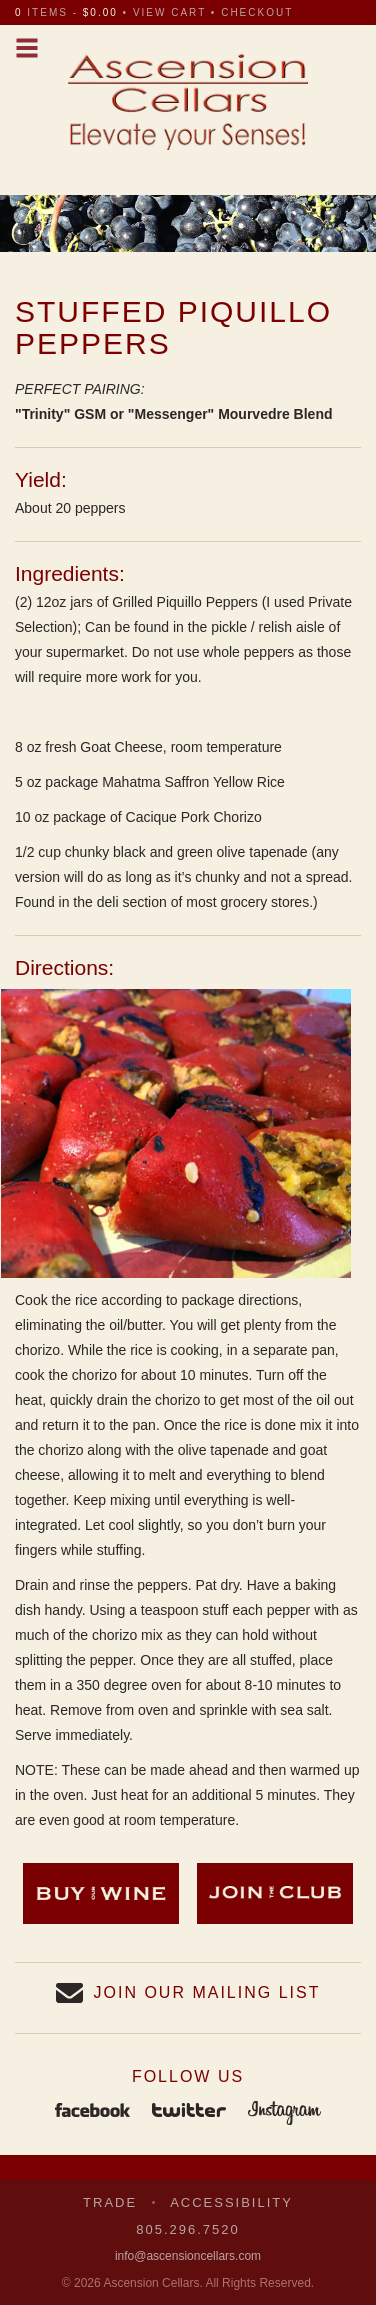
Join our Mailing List (207, 1992)
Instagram (284, 2112)
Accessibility (231, 2202)
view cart (169, 12)
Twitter (189, 2112)
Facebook (92, 2112)
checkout (257, 12)
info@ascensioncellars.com (188, 2256)
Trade (110, 2202)
